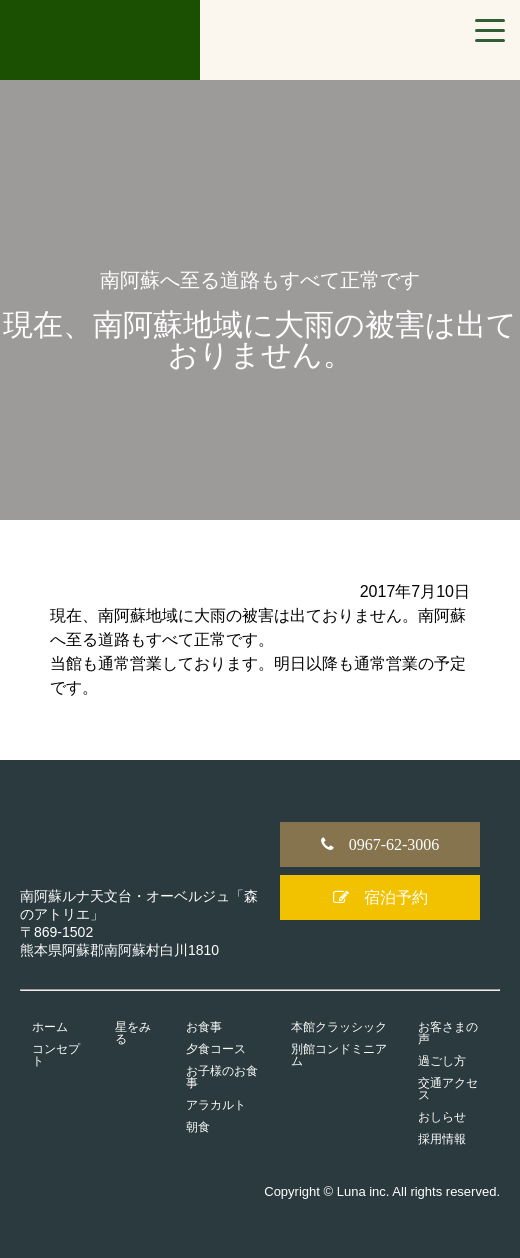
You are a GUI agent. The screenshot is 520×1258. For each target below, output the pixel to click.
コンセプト (56, 1055)
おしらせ (442, 1117)
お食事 (204, 1027)
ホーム (50, 1027)
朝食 (198, 1127)
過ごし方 (442, 1061)
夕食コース (216, 1049)
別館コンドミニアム (339, 1055)
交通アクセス (448, 1089)
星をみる (133, 1033)
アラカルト (216, 1105)
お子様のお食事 (222, 1077)
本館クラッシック (339, 1027)
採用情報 (442, 1139)
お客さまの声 (448, 1033)
